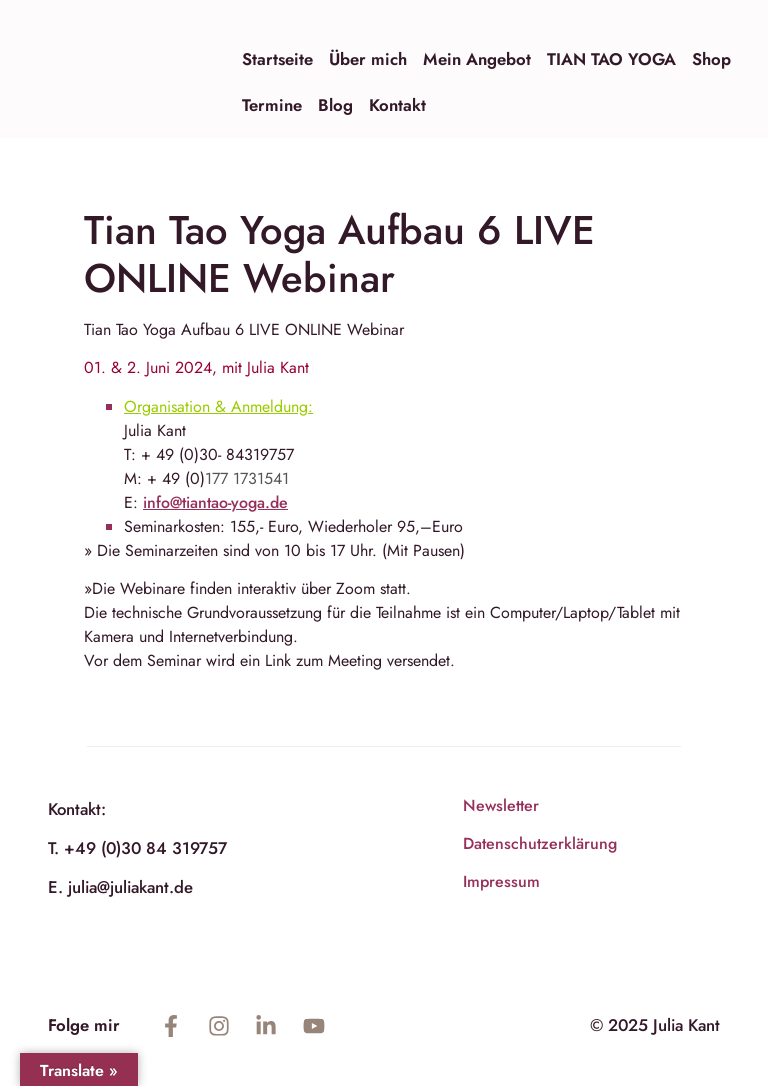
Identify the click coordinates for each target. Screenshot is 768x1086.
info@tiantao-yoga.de (215, 502)
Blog (335, 105)
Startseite (277, 59)
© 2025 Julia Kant (655, 1025)
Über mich (368, 59)
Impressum (501, 881)
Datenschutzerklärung (540, 843)
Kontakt (397, 105)
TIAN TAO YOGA (611, 59)
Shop (711, 59)
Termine (272, 105)
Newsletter (501, 805)
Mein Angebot (477, 59)
